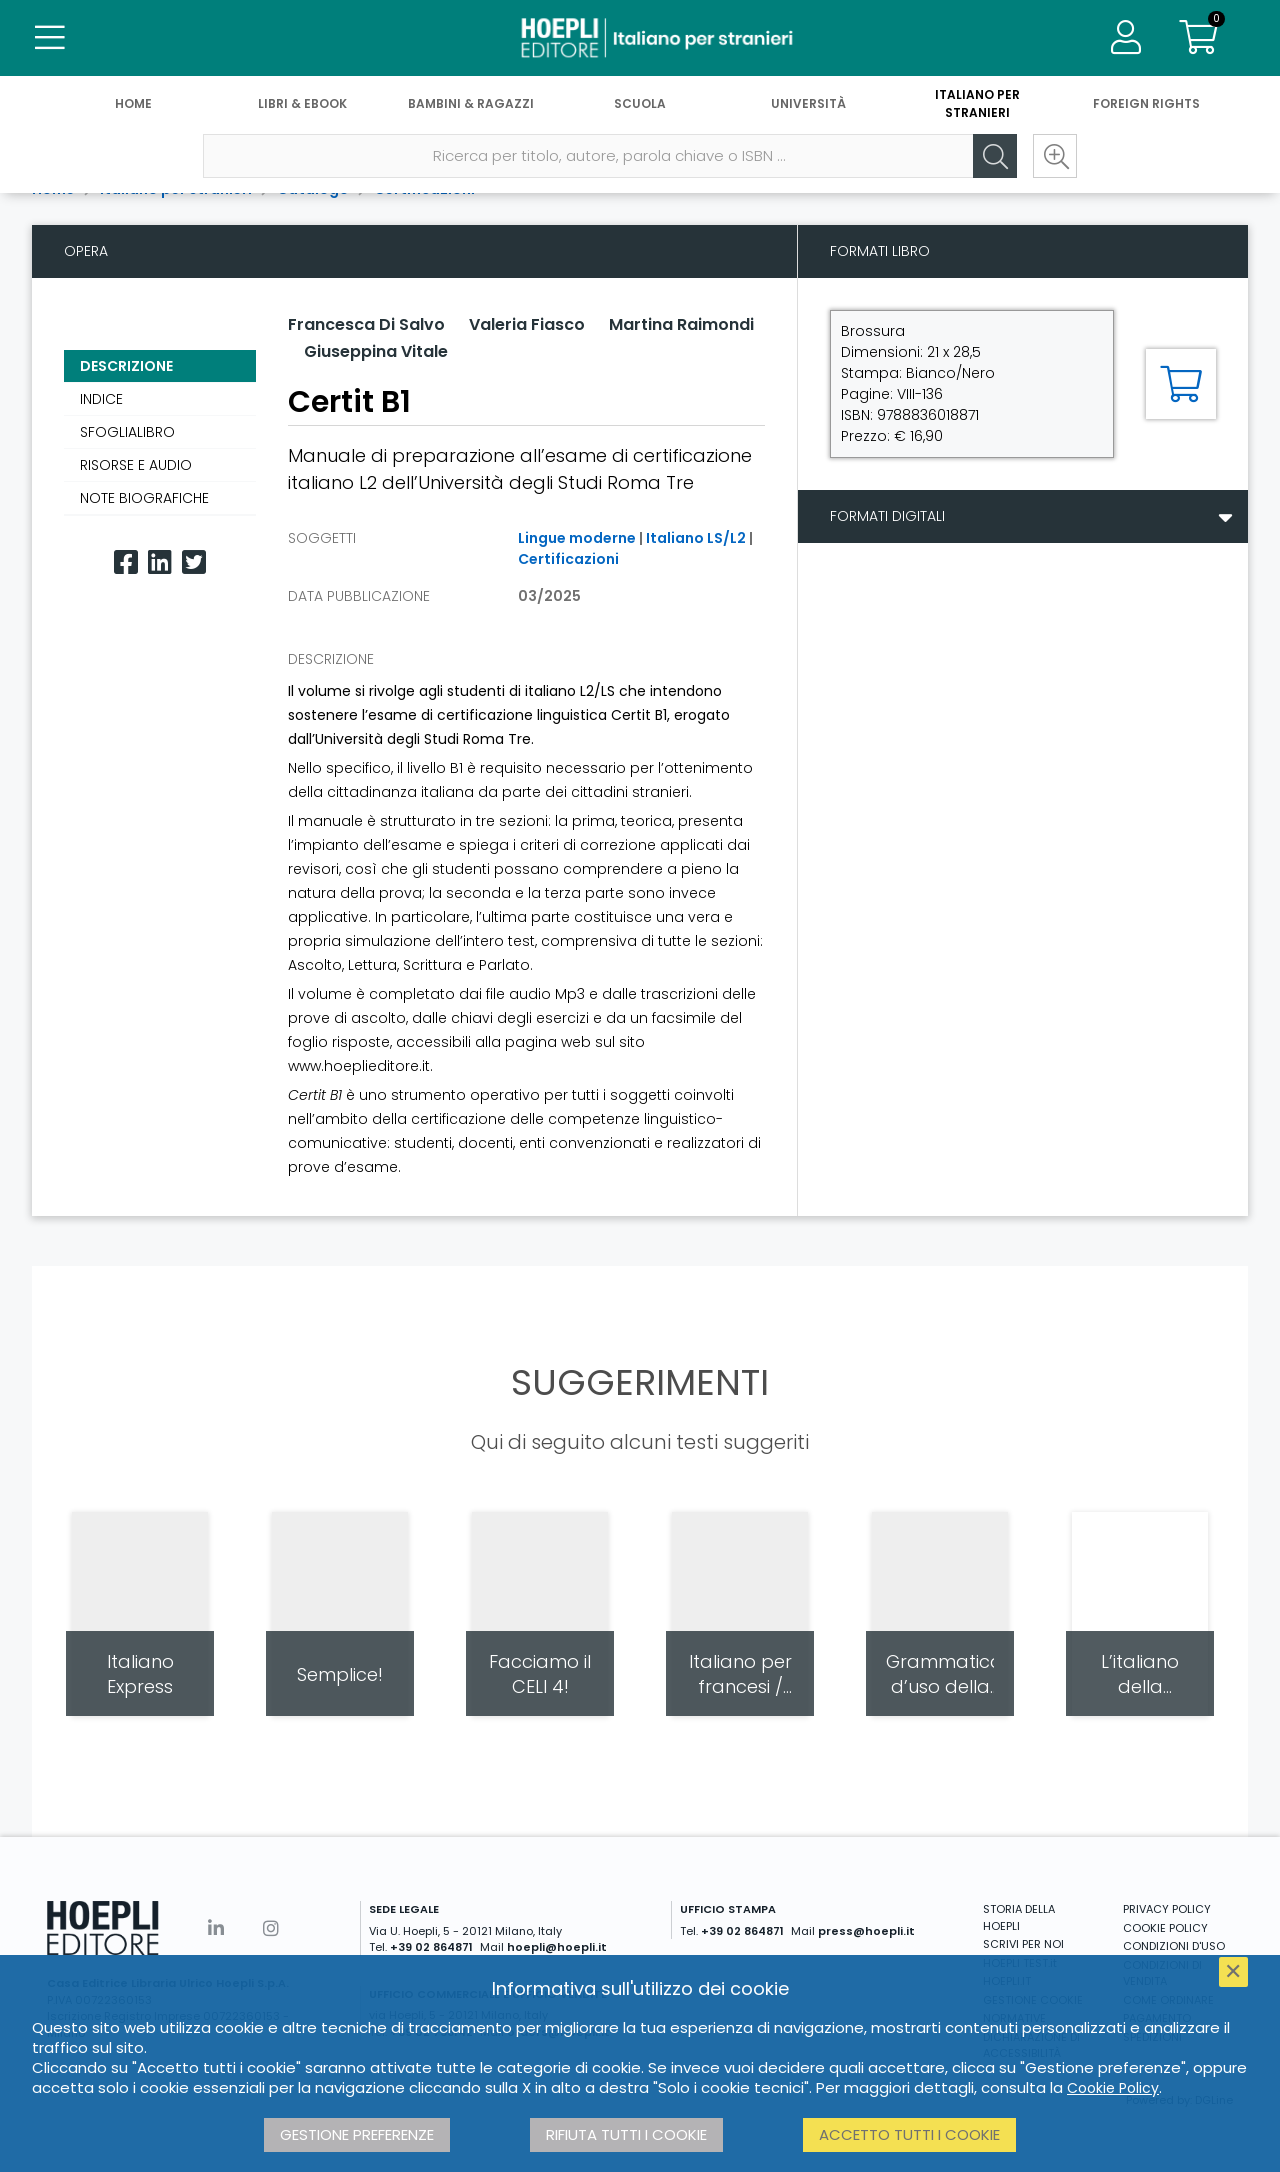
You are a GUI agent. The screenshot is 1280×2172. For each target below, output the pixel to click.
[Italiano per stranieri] (640, 40)
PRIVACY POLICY (1167, 1909)
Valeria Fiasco (527, 324)
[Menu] (50, 40)
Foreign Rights (1146, 107)
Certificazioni (568, 559)
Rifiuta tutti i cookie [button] (626, 2134)
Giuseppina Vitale (376, 351)
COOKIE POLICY (1165, 1928)
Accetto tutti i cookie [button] (909, 2134)
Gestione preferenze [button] (357, 2134)
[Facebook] (126, 562)
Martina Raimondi (681, 324)
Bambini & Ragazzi (471, 107)
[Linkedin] (160, 562)
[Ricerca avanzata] (1050, 161)
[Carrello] (1198, 40)
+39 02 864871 (431, 1947)
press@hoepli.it (866, 1931)
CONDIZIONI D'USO (1174, 1946)
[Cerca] (990, 161)
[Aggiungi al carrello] (1181, 384)
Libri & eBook (302, 107)
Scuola (640, 107)
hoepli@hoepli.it (557, 1947)
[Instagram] (271, 1928)
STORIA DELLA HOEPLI (1019, 1917)
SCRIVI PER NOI (1023, 1944)
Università (808, 107)
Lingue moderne (577, 538)
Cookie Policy (1113, 2088)
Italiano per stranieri (977, 107)
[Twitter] (194, 562)
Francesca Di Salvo (366, 324)
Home (133, 107)
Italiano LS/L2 (696, 538)
